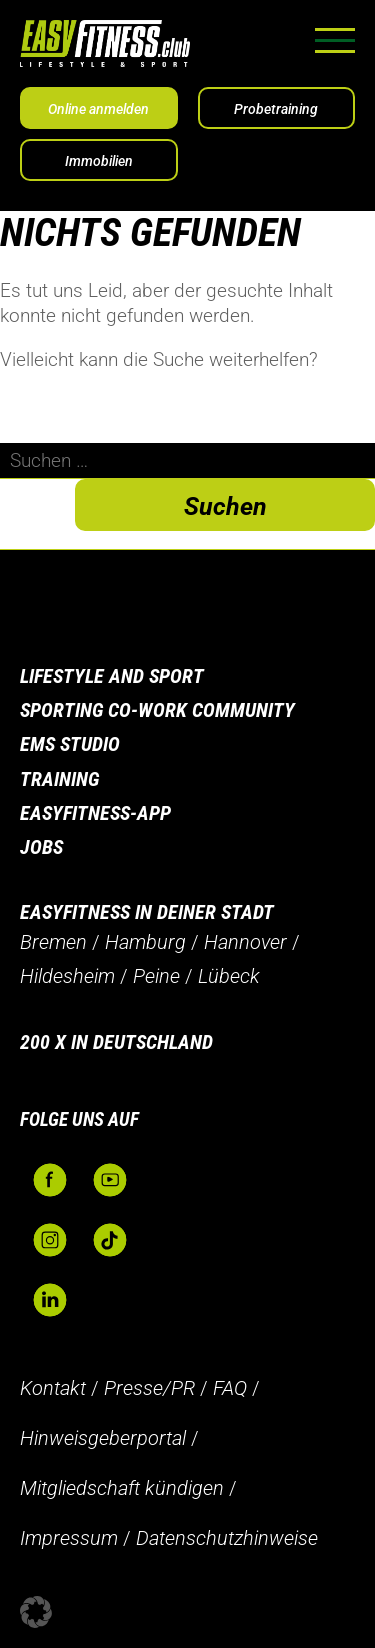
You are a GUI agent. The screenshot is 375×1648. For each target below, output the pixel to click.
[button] (36, 1612)
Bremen (53, 942)
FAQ (230, 1388)
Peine (156, 976)
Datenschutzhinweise (227, 1538)
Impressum (69, 1538)
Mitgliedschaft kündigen (122, 1488)
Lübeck (229, 976)
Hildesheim (67, 976)
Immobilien (99, 161)
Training (59, 779)
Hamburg (145, 942)
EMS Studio (70, 744)
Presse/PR (149, 1388)
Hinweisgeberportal (103, 1438)
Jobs (41, 847)
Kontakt (53, 1388)
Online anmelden (98, 109)
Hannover (245, 942)
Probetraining (276, 109)
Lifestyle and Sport (112, 676)
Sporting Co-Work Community (157, 710)
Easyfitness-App (95, 813)
